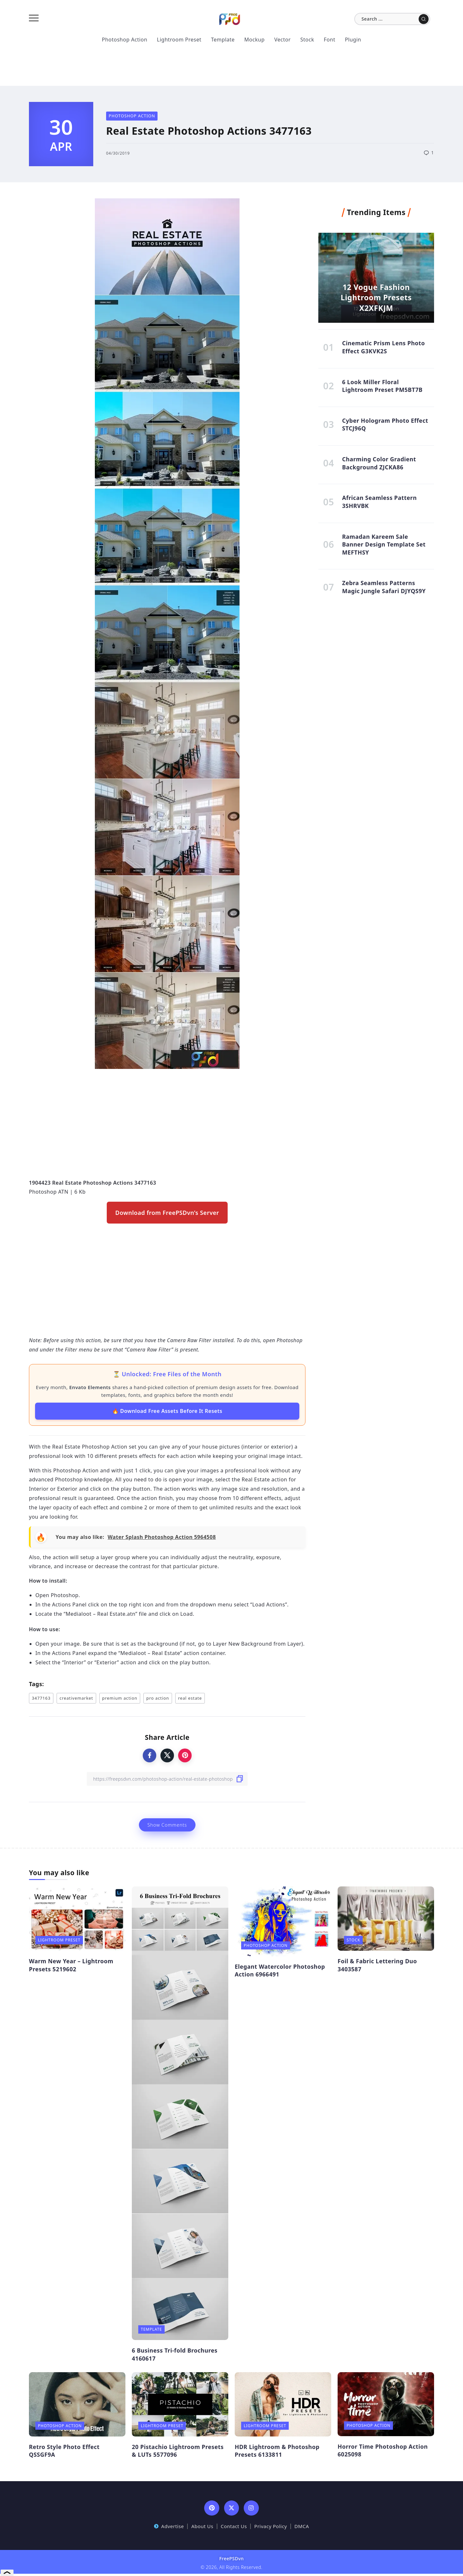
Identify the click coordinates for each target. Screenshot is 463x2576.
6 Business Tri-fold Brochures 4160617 (174, 2354)
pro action (157, 1698)
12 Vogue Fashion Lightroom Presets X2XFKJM (376, 297)
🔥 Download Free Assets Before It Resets (167, 1411)
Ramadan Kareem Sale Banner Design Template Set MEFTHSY (384, 544)
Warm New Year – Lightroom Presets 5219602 (71, 1965)
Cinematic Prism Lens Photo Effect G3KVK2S (383, 347)
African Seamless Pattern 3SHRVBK (379, 502)
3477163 (41, 1698)
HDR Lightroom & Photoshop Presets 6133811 (277, 2451)
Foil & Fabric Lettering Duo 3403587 (377, 1965)
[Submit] (424, 19)
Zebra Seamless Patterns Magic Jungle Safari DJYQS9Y (384, 587)
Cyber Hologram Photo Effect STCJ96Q (385, 424)
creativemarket (76, 1698)
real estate (190, 1698)
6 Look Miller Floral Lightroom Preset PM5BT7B (382, 386)
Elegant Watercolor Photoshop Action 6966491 (280, 1970)
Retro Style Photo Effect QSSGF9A (64, 2451)
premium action (119, 1698)
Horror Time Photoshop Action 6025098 (383, 2450)
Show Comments (167, 1825)
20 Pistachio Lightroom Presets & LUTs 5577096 (178, 2451)
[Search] (392, 19)
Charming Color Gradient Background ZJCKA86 (379, 463)
